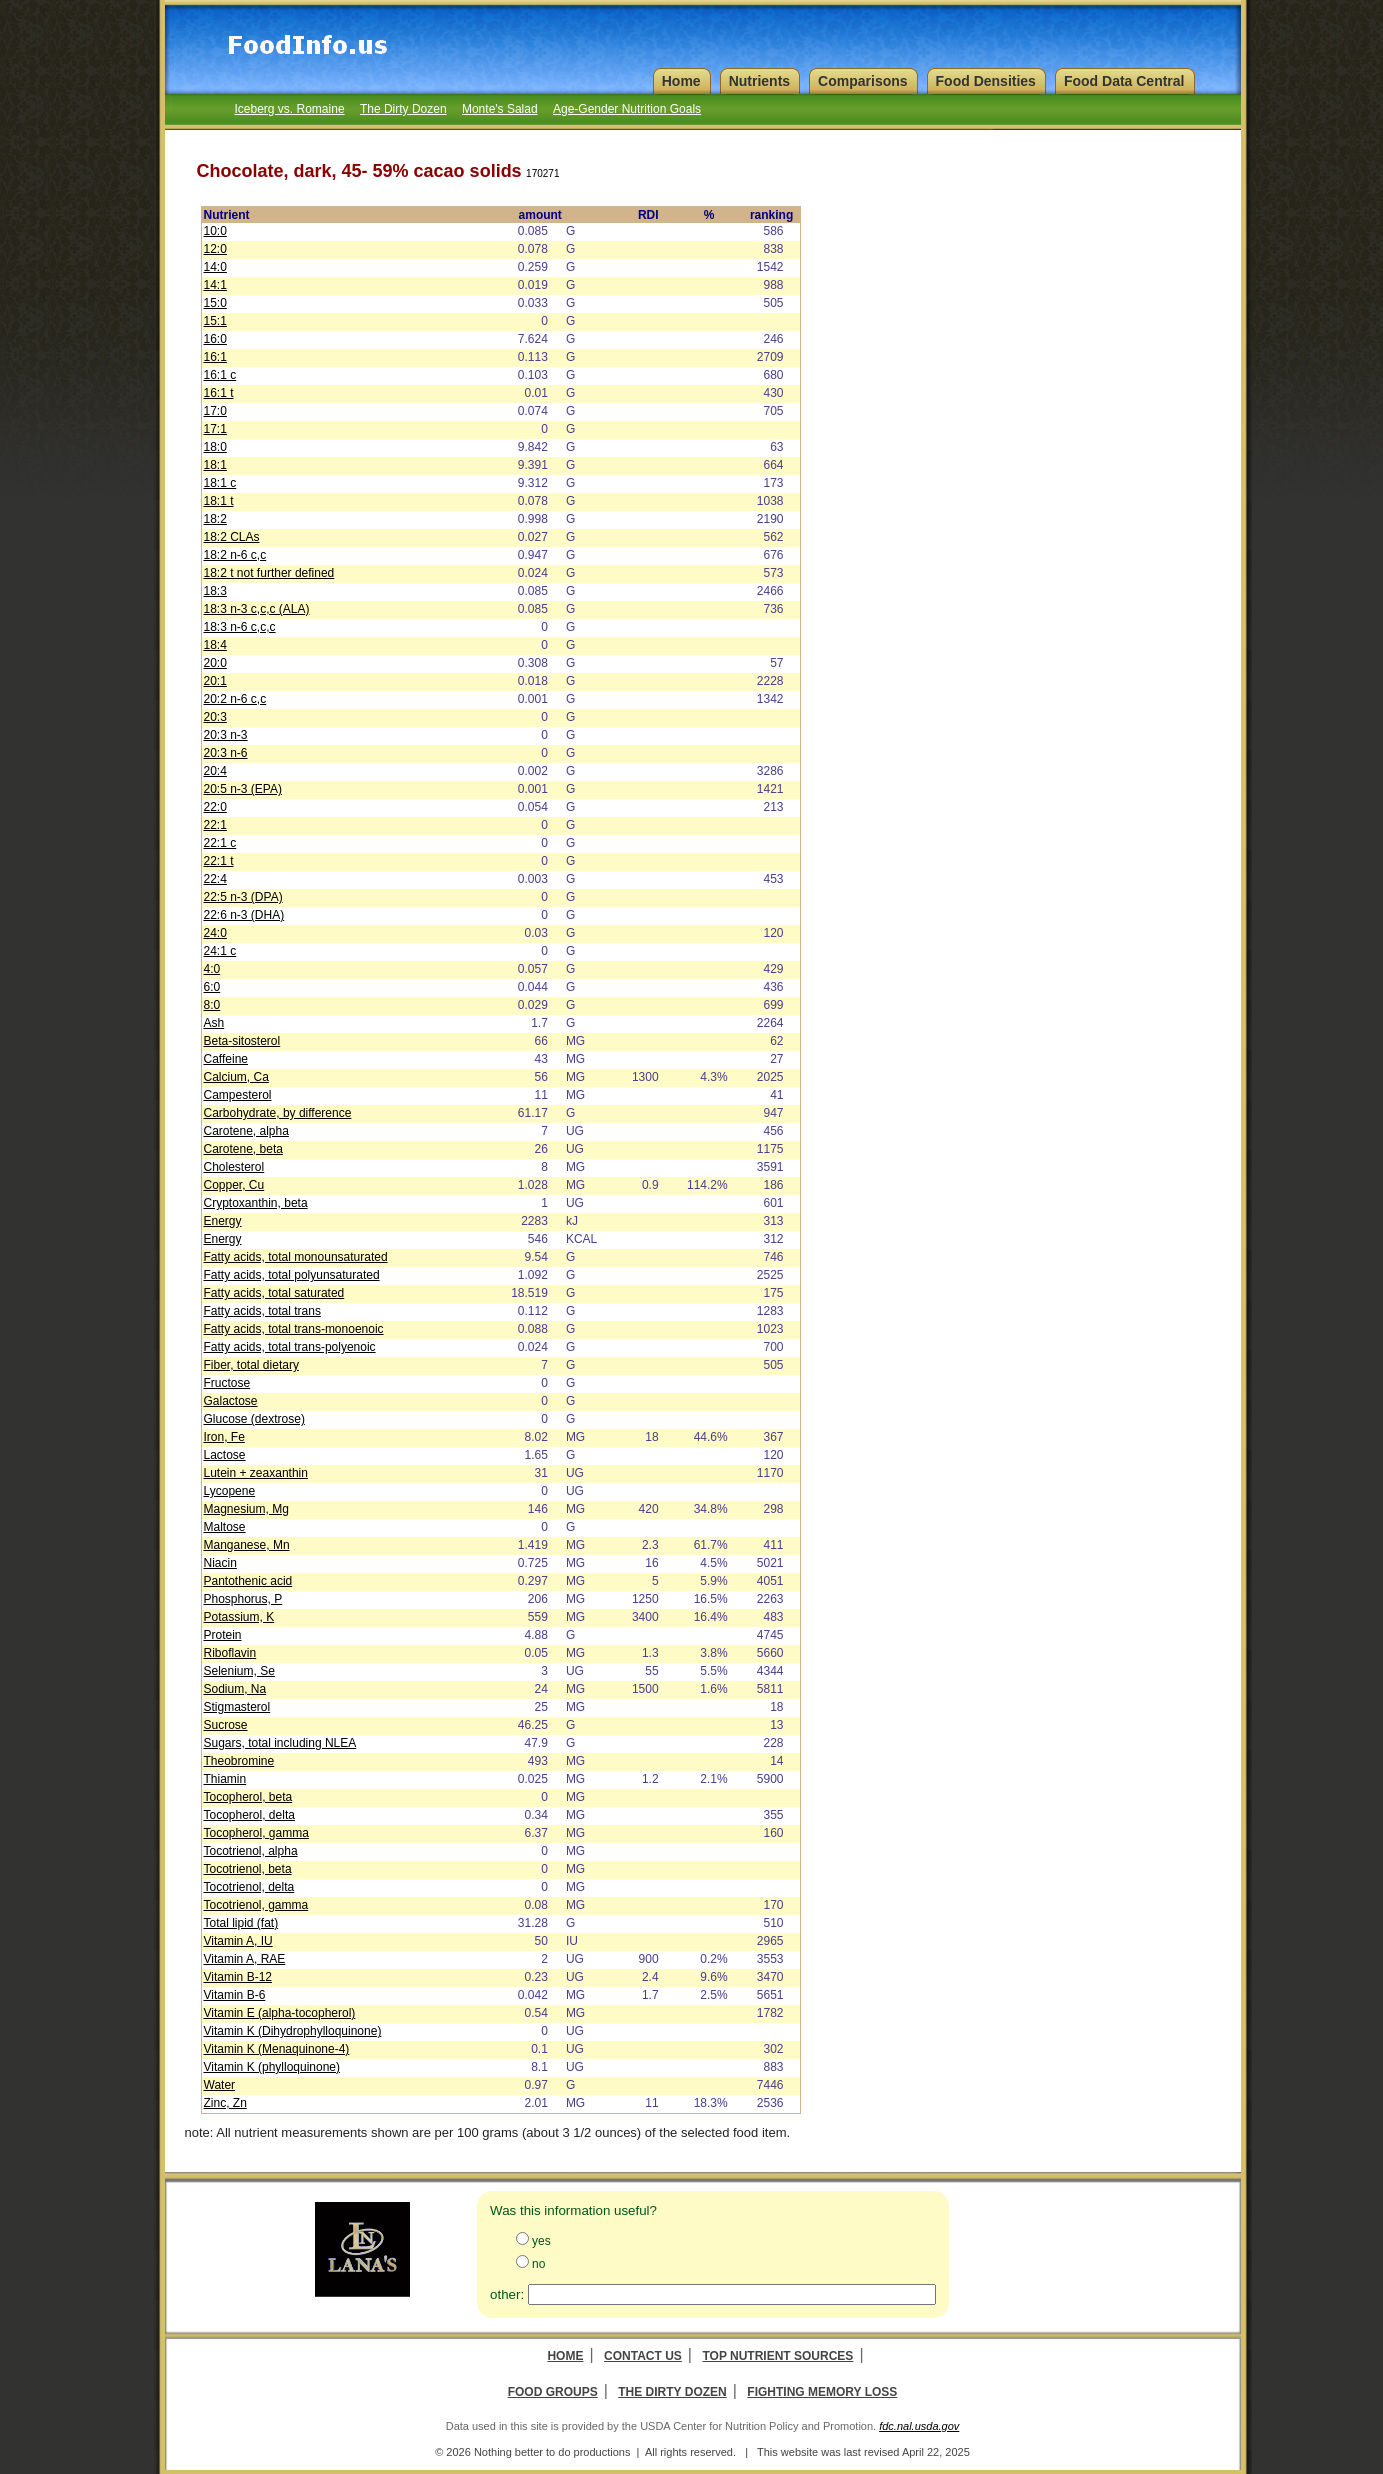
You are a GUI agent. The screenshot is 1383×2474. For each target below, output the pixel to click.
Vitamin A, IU (238, 1941)
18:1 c (220, 483)
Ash (214, 1023)
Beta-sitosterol (242, 1041)
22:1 (215, 825)
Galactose (231, 1401)
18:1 (215, 465)
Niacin (220, 1563)
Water (220, 2085)
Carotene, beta (243, 1149)
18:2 (215, 519)
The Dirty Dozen (403, 109)
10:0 (215, 231)
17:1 (215, 429)
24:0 (215, 933)
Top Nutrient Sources (777, 2356)
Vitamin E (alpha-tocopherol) (280, 2013)
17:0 (215, 411)
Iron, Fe (224, 1437)
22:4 (215, 879)
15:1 (215, 321)
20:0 (215, 663)
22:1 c (220, 843)
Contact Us (643, 2356)
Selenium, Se (239, 1671)
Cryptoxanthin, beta (256, 1203)
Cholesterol (234, 1167)
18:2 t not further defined (269, 573)
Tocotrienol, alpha (251, 1851)
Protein (223, 1635)
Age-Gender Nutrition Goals (627, 109)
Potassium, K (239, 1617)
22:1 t (219, 861)
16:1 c (220, 375)
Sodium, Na (235, 1689)
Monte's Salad (500, 109)
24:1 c (220, 951)
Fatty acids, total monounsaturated (296, 1257)
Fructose (227, 1383)
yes (541, 2241)
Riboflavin (230, 1653)
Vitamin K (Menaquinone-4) (277, 2049)
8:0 (212, 1005)
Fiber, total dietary (251, 1365)
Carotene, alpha (246, 1131)
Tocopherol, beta (248, 1797)
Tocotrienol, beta (248, 1869)
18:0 (215, 447)
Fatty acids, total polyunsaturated (292, 1275)
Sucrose (226, 1725)
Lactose (225, 1455)
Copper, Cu (234, 1185)
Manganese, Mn (247, 1545)
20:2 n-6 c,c (235, 699)
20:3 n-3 (226, 735)
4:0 (212, 969)
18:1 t (219, 501)
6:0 (212, 987)
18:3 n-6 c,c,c (240, 627)
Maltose (225, 1527)
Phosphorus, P (243, 1599)
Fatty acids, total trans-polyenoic (290, 1347)
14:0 (215, 267)
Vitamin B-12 (238, 1977)
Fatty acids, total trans (262, 1311)
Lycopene (230, 1491)
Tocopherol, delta (249, 1815)
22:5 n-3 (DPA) (243, 897)
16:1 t (219, 393)
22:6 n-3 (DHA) (244, 915)
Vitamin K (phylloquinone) (272, 2067)
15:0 (215, 303)
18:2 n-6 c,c (235, 555)
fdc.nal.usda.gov (919, 2426)
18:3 (215, 591)
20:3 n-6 (226, 753)
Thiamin (225, 1779)
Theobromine (239, 1761)
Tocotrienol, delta (249, 1887)
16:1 (215, 357)
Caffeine (226, 1059)
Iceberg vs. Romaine (290, 109)
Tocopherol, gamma (256, 1833)
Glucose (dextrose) (254, 1419)
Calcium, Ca (236, 1077)
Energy (223, 1221)
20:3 (215, 717)
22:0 (215, 807)
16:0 (215, 339)
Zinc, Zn (225, 2103)
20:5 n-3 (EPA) (243, 789)
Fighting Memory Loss (822, 2392)
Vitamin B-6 (235, 1995)
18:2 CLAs (232, 537)
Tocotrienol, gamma (256, 1905)
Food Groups (553, 2392)
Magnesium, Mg (246, 1509)
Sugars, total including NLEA (280, 1743)
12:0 (215, 249)
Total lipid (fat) (241, 1923)
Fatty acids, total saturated (274, 1293)
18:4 (215, 645)
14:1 (215, 285)
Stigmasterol (237, 1707)
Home (565, 2356)
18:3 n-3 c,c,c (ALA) (257, 609)
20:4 (215, 771)
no (538, 2264)
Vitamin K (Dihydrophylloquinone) (293, 2031)
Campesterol (238, 1095)
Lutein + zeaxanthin (256, 1473)
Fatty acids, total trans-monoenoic (294, 1329)
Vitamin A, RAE (245, 1959)
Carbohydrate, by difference (278, 1113)
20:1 (215, 681)
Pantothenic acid (248, 1581)
